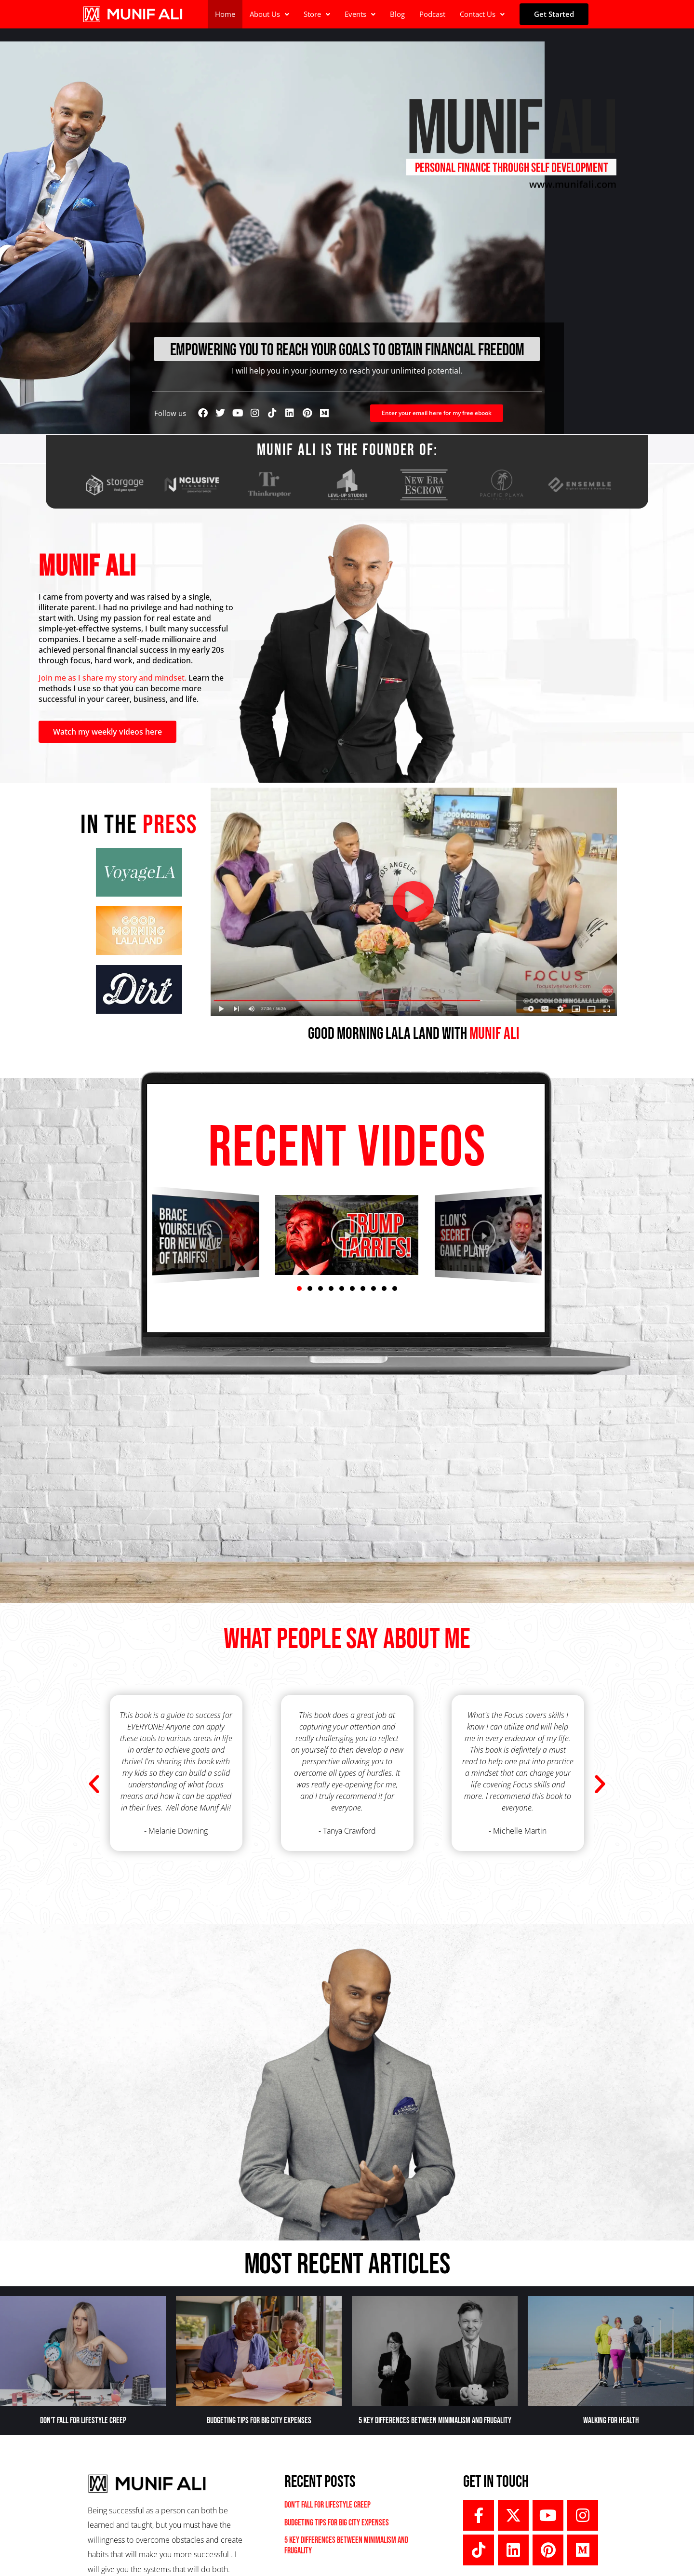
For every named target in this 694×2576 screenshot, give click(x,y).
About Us (269, 14)
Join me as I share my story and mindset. (113, 677)
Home (225, 14)
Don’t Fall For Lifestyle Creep (83, 2420)
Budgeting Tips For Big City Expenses (259, 2420)
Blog (397, 14)
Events (360, 14)
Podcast (432, 14)
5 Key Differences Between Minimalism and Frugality (435, 2420)
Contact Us (482, 14)
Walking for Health (611, 2420)
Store (317, 14)
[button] (269, 14)
